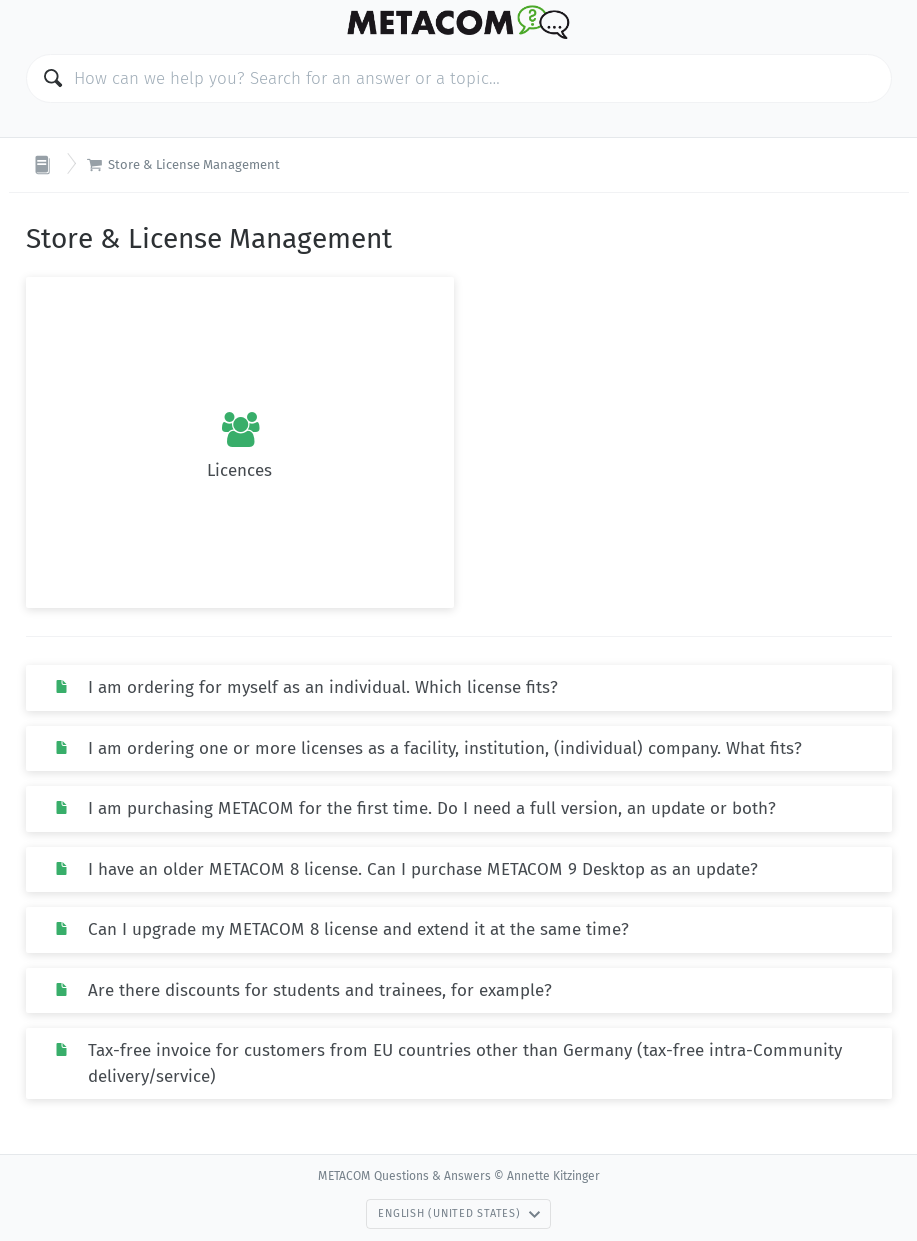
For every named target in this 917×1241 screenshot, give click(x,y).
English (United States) (459, 1213)
